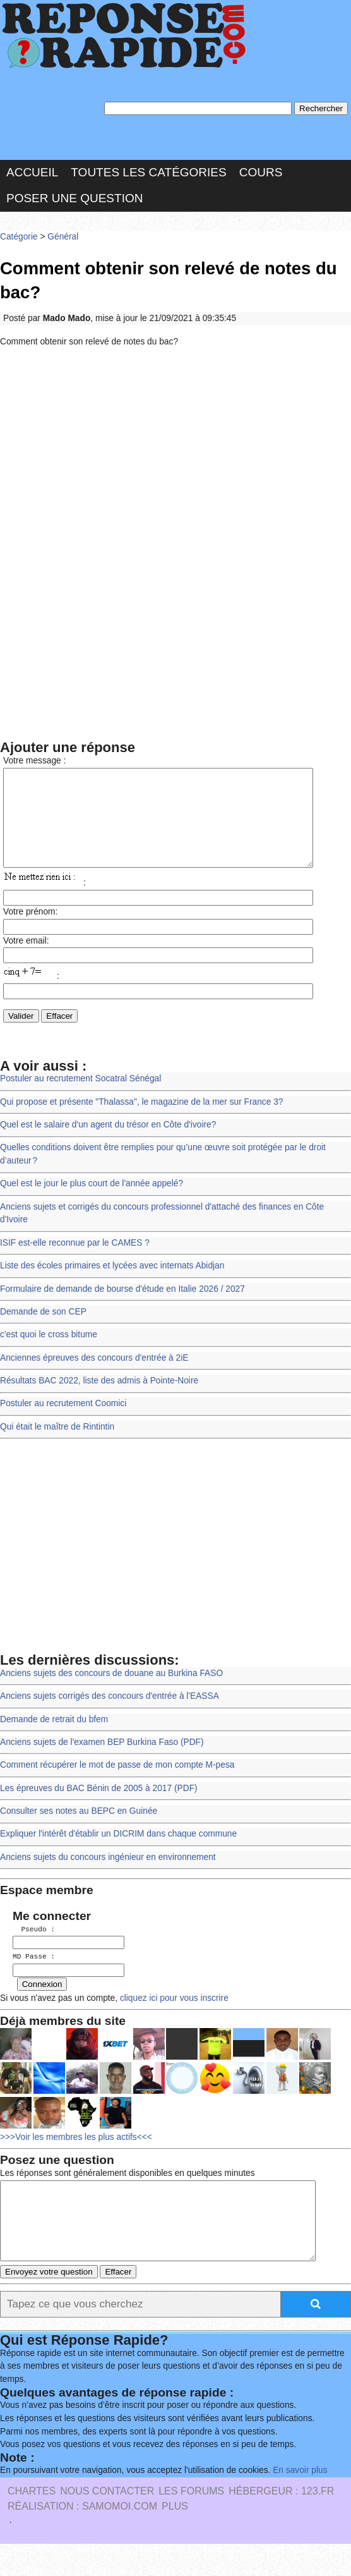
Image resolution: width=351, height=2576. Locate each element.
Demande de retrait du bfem (54, 1738)
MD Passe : (34, 1974)
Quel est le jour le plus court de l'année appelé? (91, 1202)
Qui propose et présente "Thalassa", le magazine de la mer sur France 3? (141, 1121)
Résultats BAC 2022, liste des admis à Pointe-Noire (99, 1399)
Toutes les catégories (148, 172)
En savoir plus (300, 2502)
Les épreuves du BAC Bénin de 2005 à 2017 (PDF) (99, 1807)
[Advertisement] (175, 449)
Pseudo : (34, 1948)
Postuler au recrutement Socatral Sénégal (80, 1097)
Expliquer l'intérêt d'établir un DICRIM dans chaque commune (118, 1852)
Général (62, 236)
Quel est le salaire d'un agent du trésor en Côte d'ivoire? (108, 1143)
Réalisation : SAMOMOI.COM (82, 2538)
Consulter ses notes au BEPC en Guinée (78, 1830)
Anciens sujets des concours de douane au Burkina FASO (111, 1692)
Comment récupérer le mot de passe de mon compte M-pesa (117, 1784)
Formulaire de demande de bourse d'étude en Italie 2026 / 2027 (122, 1308)
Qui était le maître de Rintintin (57, 1445)
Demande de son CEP (43, 1330)
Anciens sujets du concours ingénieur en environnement (108, 1876)
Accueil (32, 172)
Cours (261, 172)
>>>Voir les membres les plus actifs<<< (76, 2154)
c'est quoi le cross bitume (48, 1353)
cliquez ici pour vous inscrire (173, 2015)
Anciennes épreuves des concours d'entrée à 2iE (94, 1377)
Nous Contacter (107, 2523)
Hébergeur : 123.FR (281, 2523)
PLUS (175, 2538)
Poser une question (74, 198)
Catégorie (19, 236)
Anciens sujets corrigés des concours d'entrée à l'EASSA (109, 1715)
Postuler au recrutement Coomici (63, 1422)
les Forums (191, 2523)
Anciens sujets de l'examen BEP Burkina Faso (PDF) (102, 1761)
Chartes (32, 2523)
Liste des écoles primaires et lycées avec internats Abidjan (112, 1284)
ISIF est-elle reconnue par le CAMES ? (75, 1262)
